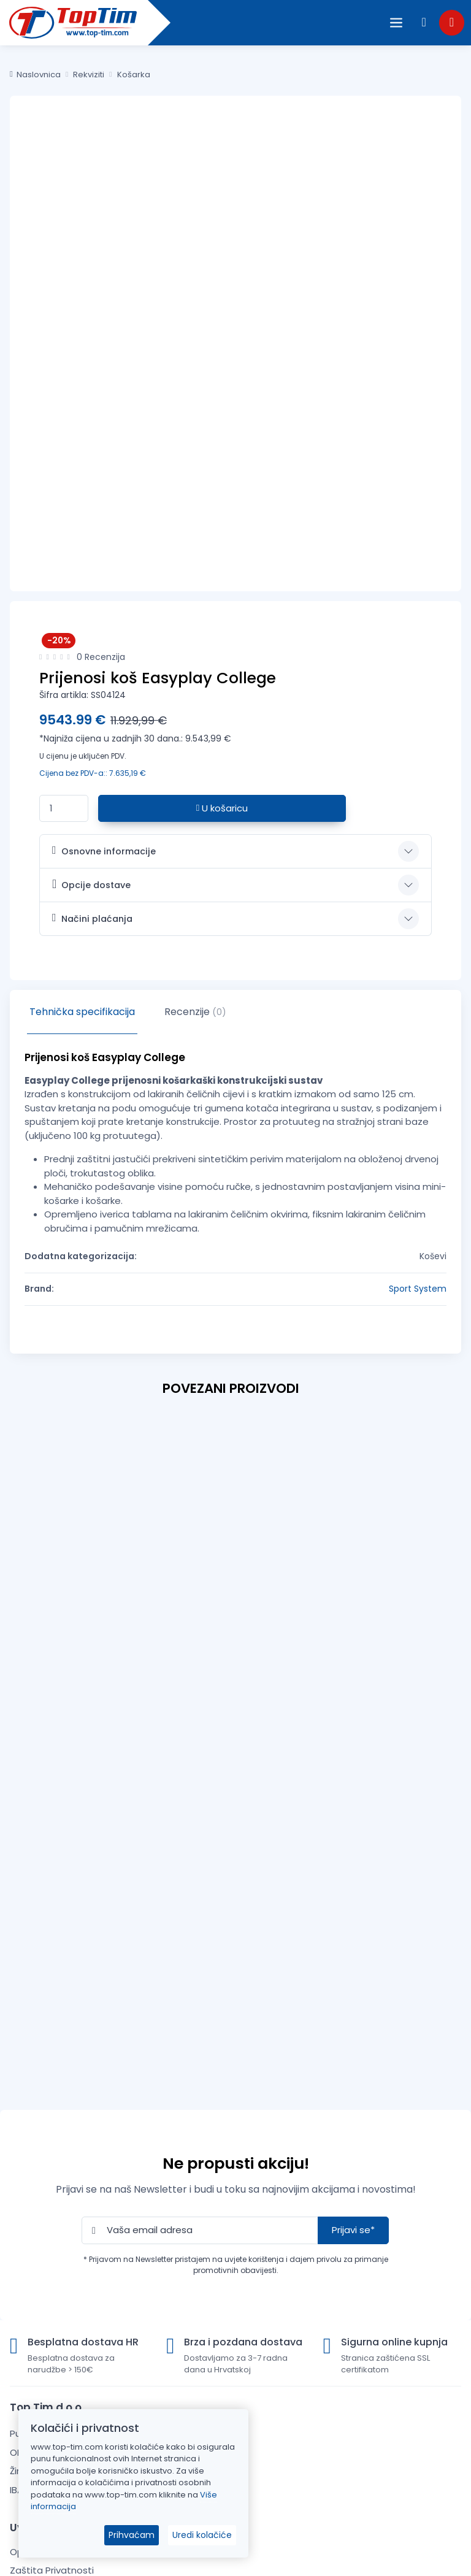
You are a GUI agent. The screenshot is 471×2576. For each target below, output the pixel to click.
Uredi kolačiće (202, 2535)
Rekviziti (88, 74)
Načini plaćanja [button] (92, 918)
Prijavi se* (353, 2229)
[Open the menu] (396, 22)
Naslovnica (35, 74)
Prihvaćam (132, 2535)
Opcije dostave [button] (91, 884)
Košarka (133, 74)
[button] (424, 22)
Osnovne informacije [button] (104, 851)
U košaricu (222, 808)
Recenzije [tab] (195, 1012)
